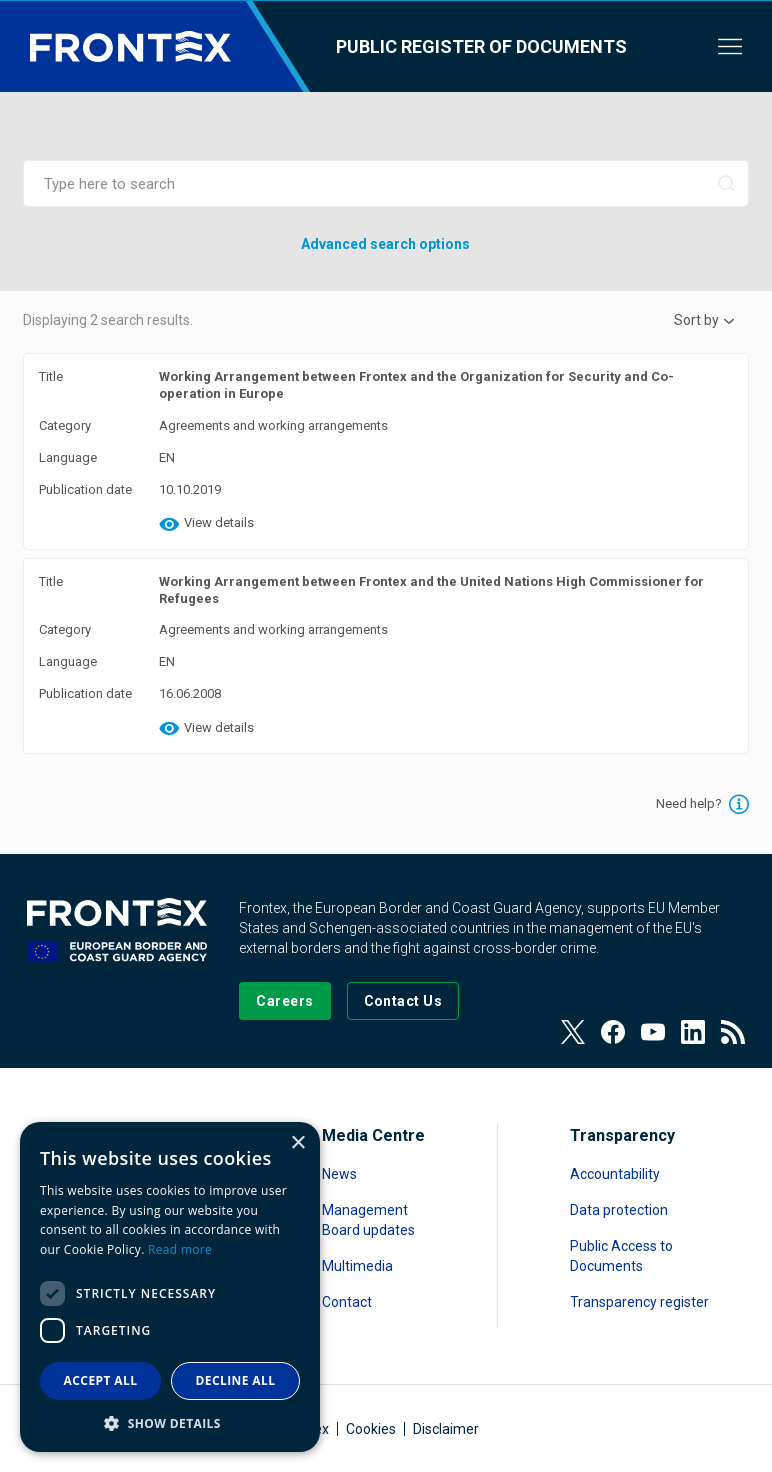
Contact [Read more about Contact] (347, 1302)
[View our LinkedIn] (693, 1032)
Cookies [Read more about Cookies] (371, 1429)
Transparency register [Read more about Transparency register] (639, 1302)
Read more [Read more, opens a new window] (180, 1249)
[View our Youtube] (653, 1032)
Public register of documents (481, 46)
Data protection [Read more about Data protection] (619, 1210)
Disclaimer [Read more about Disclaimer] (446, 1429)
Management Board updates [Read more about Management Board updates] (368, 1220)
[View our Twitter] (573, 1032)
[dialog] (170, 1287)
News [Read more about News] (339, 1174)
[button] (170, 1422)
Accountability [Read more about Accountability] (615, 1174)
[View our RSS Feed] (733, 1032)
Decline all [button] (236, 1380)
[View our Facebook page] (613, 1032)
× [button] (297, 1143)
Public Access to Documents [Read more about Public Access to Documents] (621, 1256)
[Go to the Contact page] (403, 1001)
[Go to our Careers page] (284, 1001)
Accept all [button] (101, 1380)
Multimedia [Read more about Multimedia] (357, 1266)
